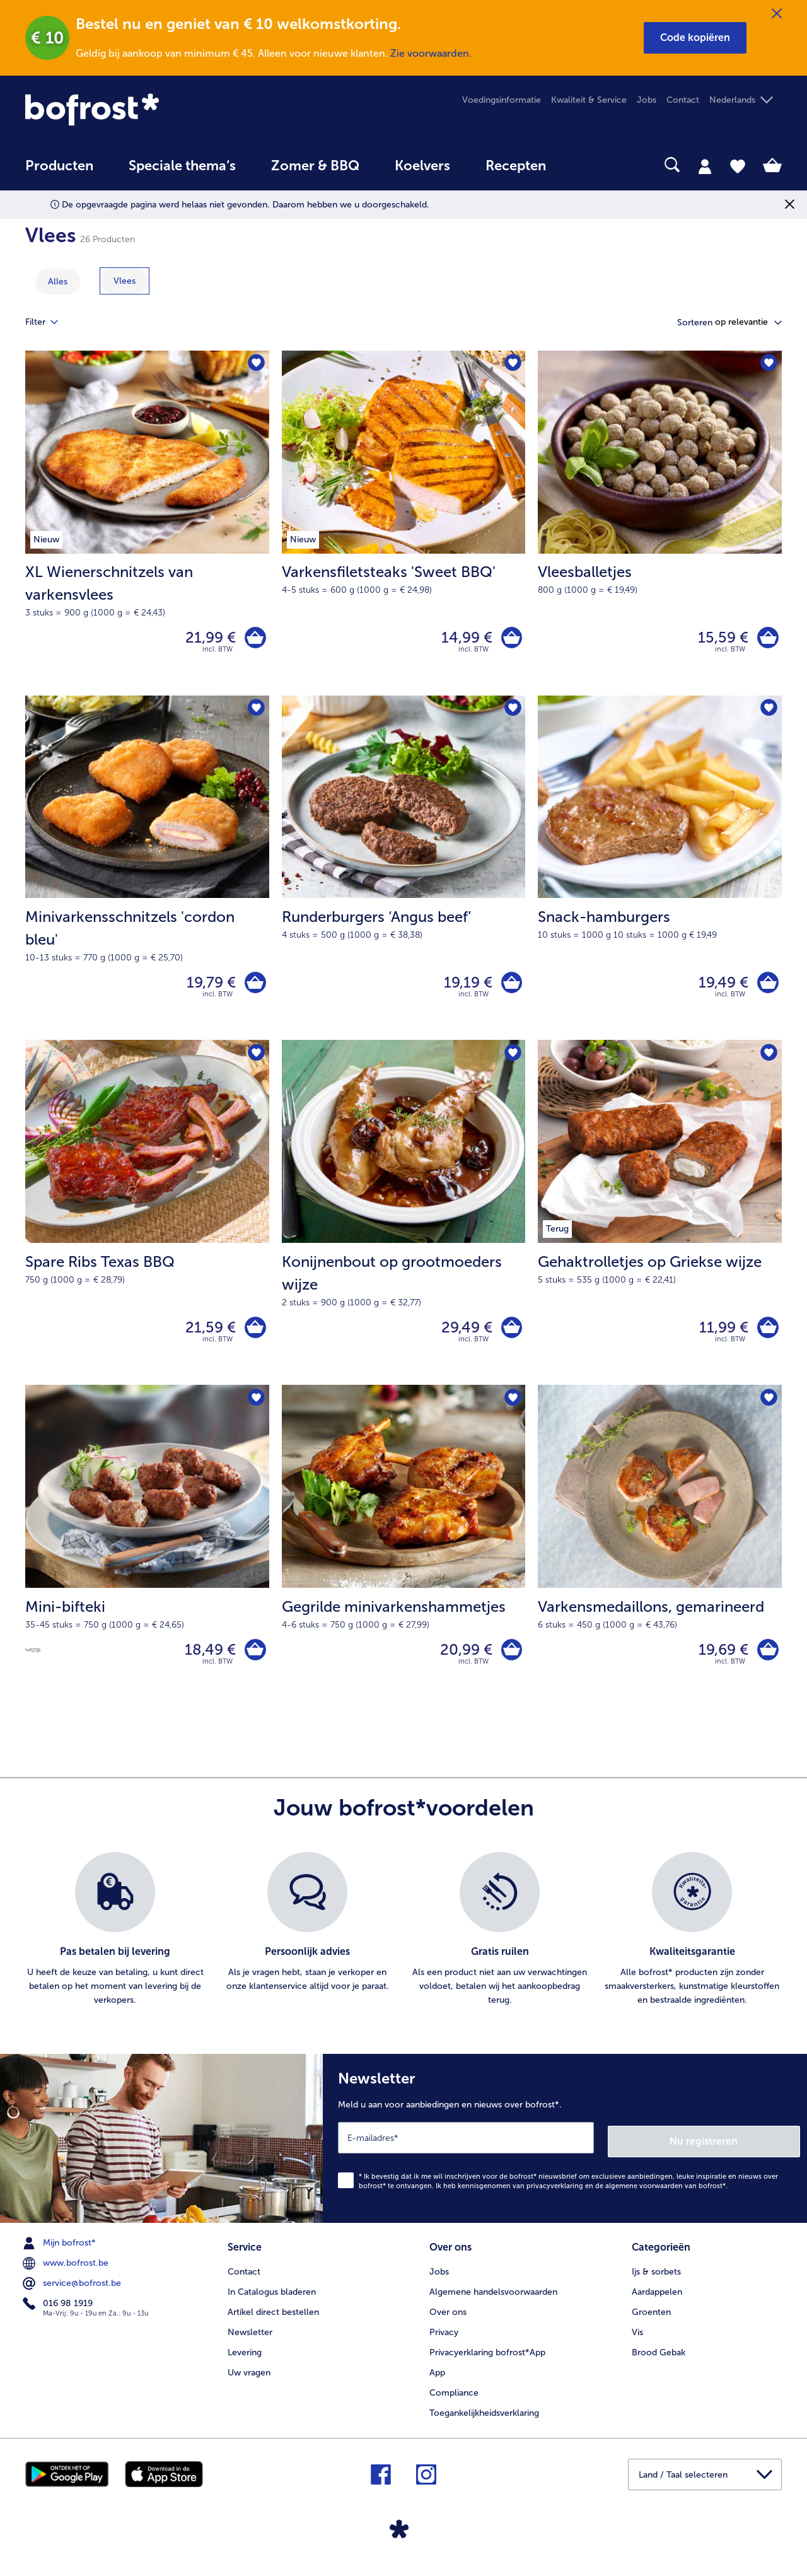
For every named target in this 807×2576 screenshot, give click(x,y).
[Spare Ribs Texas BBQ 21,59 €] (147, 1221)
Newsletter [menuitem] (250, 2340)
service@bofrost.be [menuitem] (73, 2293)
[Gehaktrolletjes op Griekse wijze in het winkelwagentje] (766, 1336)
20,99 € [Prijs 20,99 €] (462, 1661)
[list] (403, 1943)
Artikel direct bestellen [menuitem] (273, 2320)
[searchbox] (589, 165)
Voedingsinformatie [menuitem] (501, 100)
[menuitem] (59, 171)
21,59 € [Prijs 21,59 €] (207, 1336)
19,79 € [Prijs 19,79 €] (208, 987)
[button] (695, 38)
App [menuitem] (437, 2380)
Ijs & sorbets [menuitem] (656, 2280)
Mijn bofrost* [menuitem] (60, 2253)
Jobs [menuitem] (646, 100)
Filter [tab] (49, 322)
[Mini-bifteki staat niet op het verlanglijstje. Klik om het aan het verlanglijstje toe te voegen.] (255, 1409)
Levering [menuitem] (245, 2360)
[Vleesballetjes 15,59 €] (660, 525)
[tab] (704, 166)
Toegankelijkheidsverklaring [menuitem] (484, 2421)
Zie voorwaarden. (431, 53)
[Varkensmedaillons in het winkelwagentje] (766, 1661)
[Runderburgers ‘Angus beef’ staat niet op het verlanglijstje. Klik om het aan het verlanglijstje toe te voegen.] (511, 712)
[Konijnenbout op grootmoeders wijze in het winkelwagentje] (509, 1336)
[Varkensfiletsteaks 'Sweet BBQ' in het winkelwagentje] (509, 639)
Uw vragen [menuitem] (249, 2380)
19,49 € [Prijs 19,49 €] (720, 987)
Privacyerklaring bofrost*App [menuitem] (487, 2360)
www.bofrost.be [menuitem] (66, 2273)
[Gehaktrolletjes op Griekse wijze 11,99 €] (660, 1221)
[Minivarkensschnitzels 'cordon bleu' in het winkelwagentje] (253, 988)
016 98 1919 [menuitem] (59, 2313)
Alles (57, 281)
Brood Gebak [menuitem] (658, 2360)
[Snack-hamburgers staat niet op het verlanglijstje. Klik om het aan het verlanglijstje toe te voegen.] (768, 712)
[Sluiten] (777, 13)
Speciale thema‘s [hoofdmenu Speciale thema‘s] (182, 166)
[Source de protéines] (32, 1661)
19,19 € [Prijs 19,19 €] (464, 987)
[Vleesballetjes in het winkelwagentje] (766, 639)
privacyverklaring (554, 2196)
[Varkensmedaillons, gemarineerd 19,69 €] (660, 1558)
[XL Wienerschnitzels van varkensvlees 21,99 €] (147, 525)
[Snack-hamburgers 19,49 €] (660, 873)
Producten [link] (59, 166)
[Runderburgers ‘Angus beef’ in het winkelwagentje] (509, 988)
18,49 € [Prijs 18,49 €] (207, 1661)
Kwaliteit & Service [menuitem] (589, 100)
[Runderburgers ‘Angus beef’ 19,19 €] (404, 873)
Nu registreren (750, 2151)
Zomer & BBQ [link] (315, 166)
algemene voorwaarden (644, 2196)
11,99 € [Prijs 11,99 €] (720, 1336)
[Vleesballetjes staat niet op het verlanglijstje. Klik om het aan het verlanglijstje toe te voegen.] (768, 364)
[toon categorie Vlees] (124, 281)
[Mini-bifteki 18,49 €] (147, 1558)
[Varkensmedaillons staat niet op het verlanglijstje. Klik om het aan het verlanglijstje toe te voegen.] (768, 1409)
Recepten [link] (515, 166)
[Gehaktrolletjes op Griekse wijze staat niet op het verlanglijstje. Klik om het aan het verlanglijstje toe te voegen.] (768, 1060)
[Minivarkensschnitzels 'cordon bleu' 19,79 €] (147, 873)
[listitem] (115, 1943)
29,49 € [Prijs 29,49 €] (463, 1336)
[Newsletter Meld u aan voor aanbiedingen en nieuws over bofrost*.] (565, 2150)
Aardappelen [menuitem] (657, 2300)
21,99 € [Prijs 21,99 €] (207, 639)
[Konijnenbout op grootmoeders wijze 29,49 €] (404, 1221)
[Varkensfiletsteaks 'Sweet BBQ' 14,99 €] (404, 525)
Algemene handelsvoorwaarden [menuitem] (493, 2300)
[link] (138, 109)
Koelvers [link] (422, 166)
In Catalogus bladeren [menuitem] (272, 2300)
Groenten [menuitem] (651, 2320)
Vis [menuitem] (637, 2340)
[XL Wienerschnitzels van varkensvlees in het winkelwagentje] (253, 639)
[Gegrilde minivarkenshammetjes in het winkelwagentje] (509, 1661)
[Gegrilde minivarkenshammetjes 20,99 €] (404, 1558)
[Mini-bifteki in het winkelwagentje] (253, 1661)
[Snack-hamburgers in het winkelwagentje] (766, 988)
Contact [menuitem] (682, 100)
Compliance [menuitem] (454, 2401)
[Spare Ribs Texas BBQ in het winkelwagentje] (253, 1336)
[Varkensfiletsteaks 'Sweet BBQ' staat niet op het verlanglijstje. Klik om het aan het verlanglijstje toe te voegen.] (511, 364)
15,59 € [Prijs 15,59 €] (720, 639)
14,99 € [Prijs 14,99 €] (463, 639)
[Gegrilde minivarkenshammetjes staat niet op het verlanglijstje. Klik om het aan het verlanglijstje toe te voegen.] (511, 1409)
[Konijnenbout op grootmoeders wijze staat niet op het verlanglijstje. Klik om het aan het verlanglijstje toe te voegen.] (511, 1060)
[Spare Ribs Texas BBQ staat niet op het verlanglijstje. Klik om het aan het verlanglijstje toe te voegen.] (255, 1060)
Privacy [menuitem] (443, 2340)
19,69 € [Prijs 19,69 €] (720, 1661)
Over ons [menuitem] (448, 2320)
